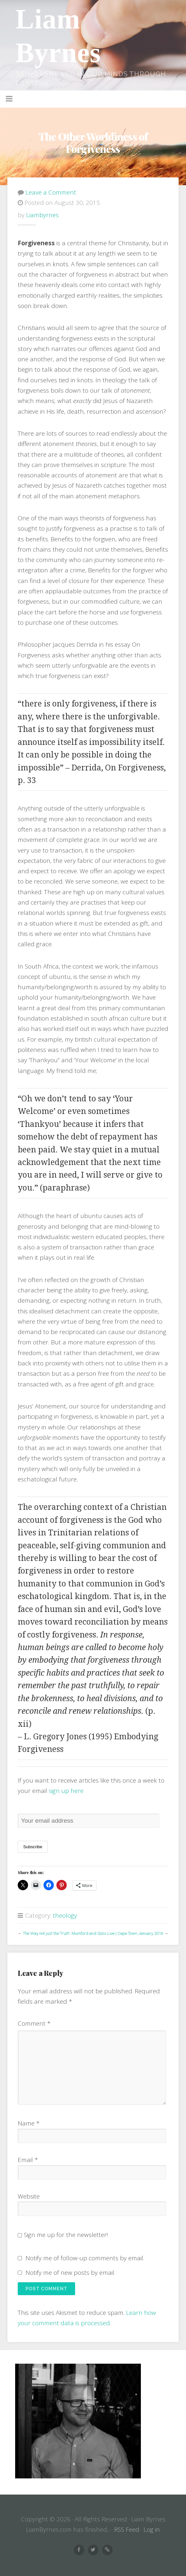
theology (65, 1915)
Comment (34, 2023)
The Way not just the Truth (46, 1933)
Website (29, 2196)
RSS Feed (126, 2529)
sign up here (66, 1790)
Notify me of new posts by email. (70, 2272)
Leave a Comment (50, 192)
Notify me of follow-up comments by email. (84, 2258)
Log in (151, 2529)
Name (29, 2123)
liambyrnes (42, 215)
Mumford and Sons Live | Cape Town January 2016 (117, 1933)
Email (28, 2160)
